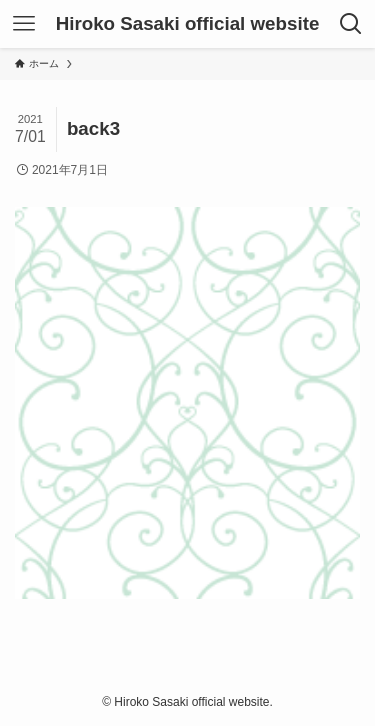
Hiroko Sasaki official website (188, 24)
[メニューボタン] (24, 24)
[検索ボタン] (351, 24)
